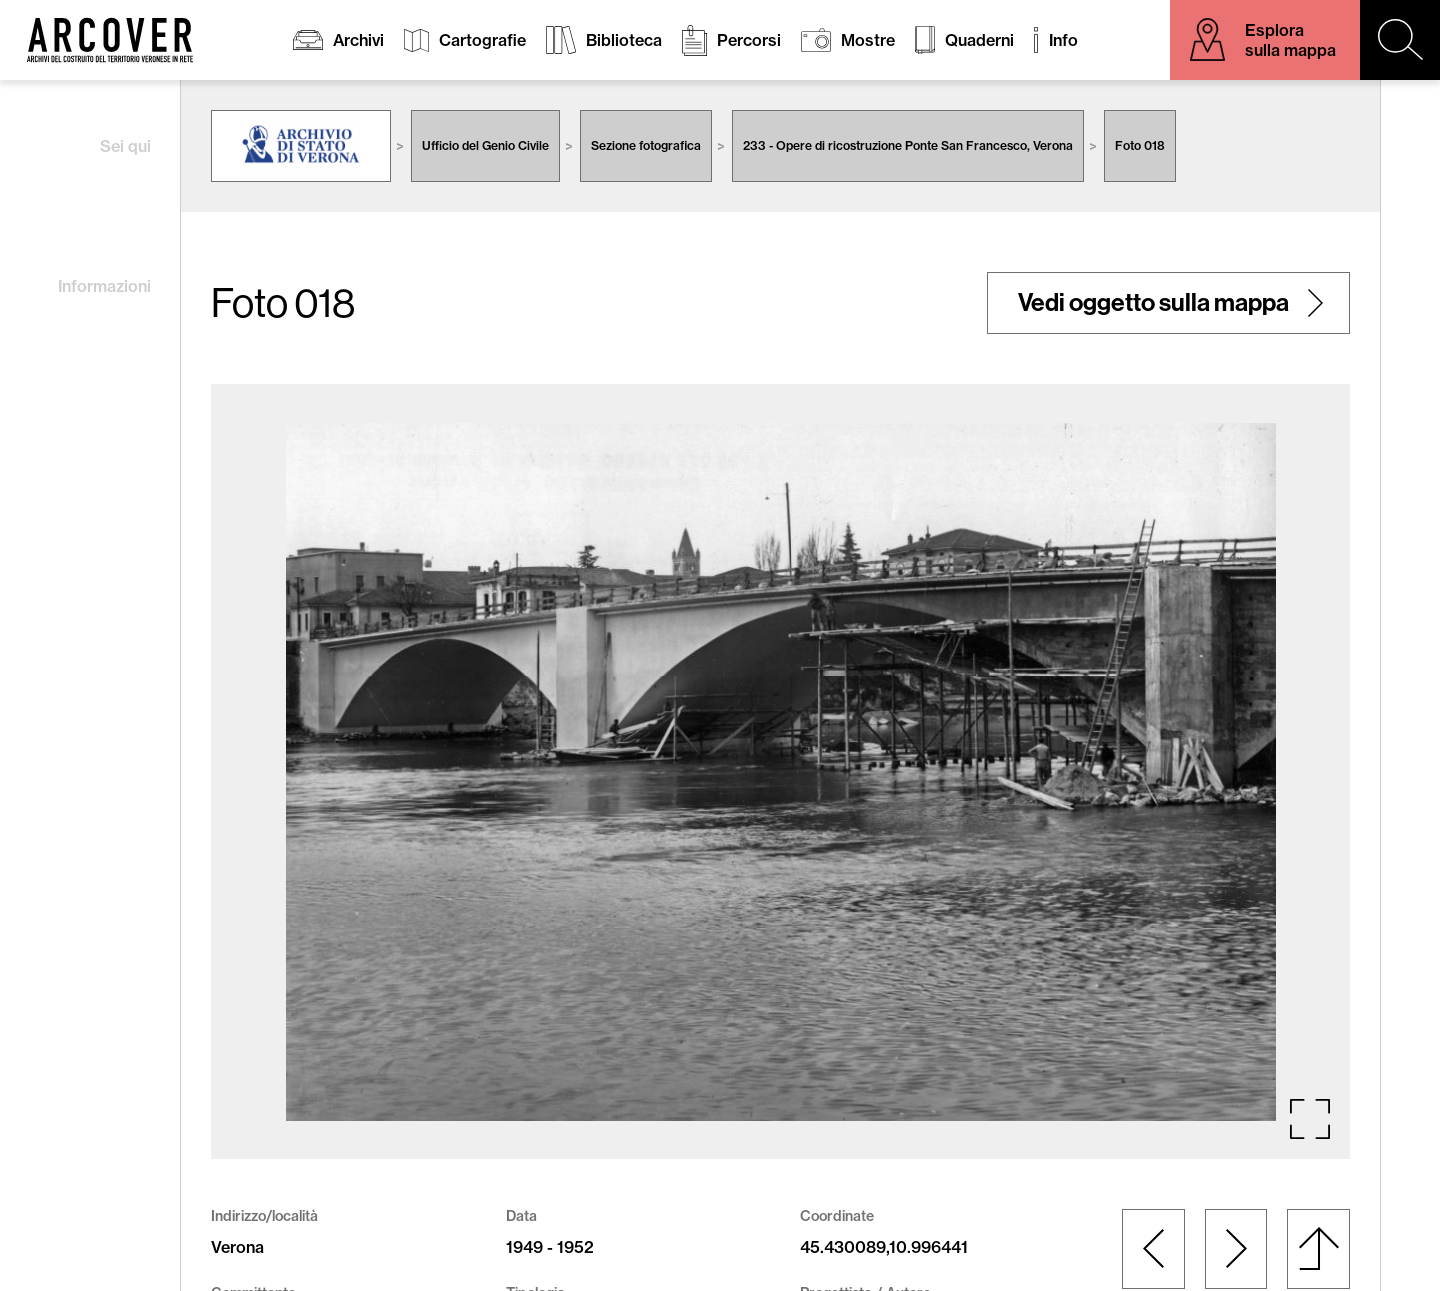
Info (1063, 40)
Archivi (358, 40)
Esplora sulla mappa (1290, 40)
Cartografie (482, 40)
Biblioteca (624, 40)
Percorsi (749, 40)
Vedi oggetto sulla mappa (1153, 303)
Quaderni (979, 40)
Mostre (868, 40)
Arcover (110, 40)
